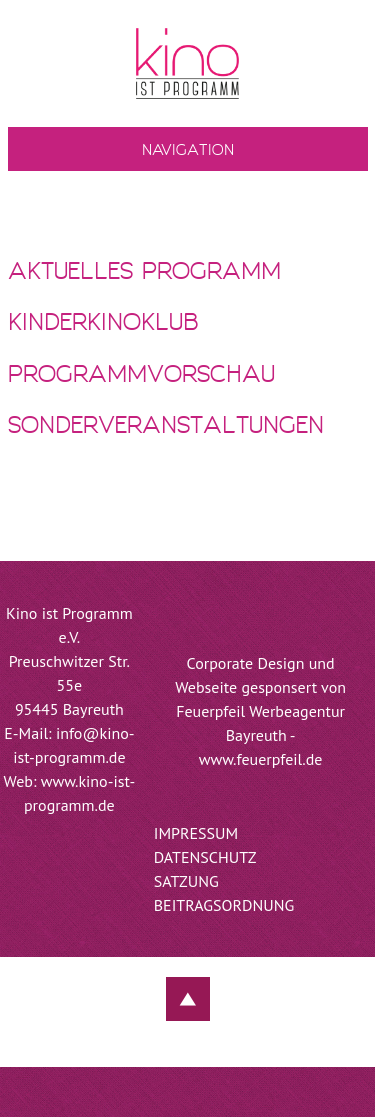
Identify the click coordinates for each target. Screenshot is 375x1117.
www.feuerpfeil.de (261, 759)
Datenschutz (205, 857)
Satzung (186, 881)
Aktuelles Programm (144, 272)
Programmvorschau (141, 375)
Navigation (188, 151)
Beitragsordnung (224, 905)
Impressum (196, 833)
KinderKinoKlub (103, 323)
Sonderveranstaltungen (166, 426)
